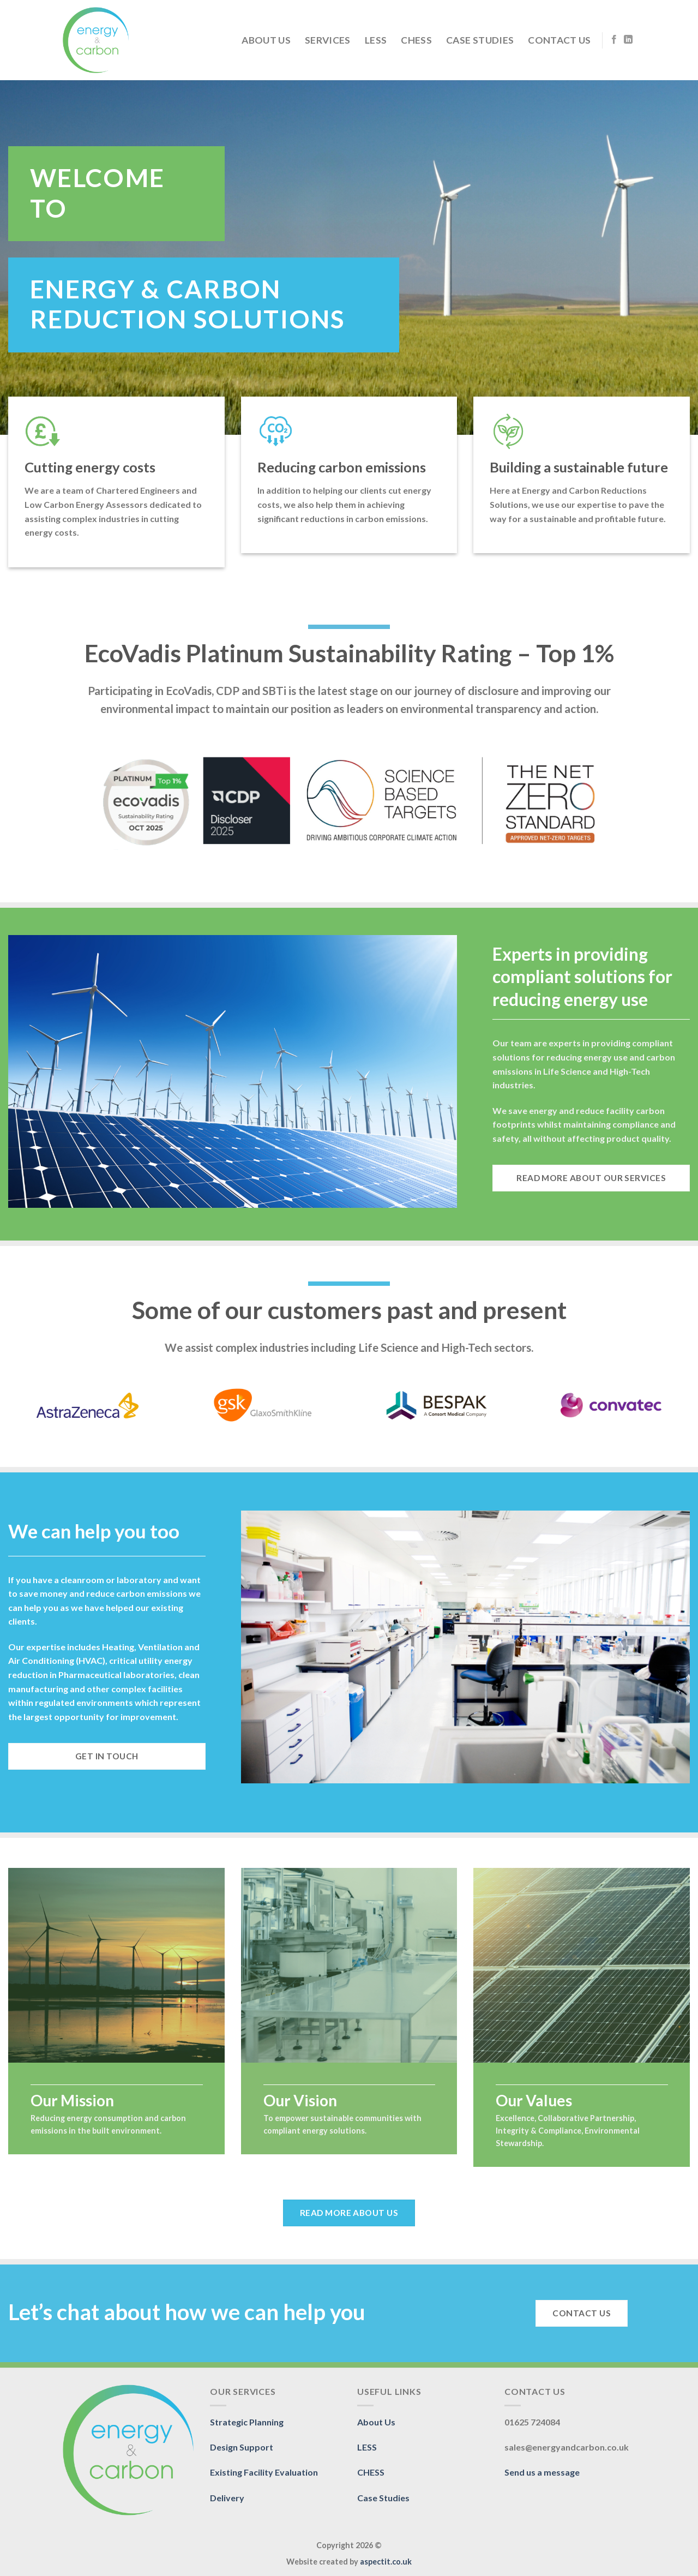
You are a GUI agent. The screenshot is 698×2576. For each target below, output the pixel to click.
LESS (376, 40)
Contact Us (559, 40)
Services (328, 40)
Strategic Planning (247, 2422)
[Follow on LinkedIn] (628, 40)
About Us (266, 40)
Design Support (241, 2447)
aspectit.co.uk (386, 2561)
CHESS (416, 40)
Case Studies (480, 40)
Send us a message (542, 2472)
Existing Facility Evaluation (264, 2472)
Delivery (227, 2498)
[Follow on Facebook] (614, 40)
